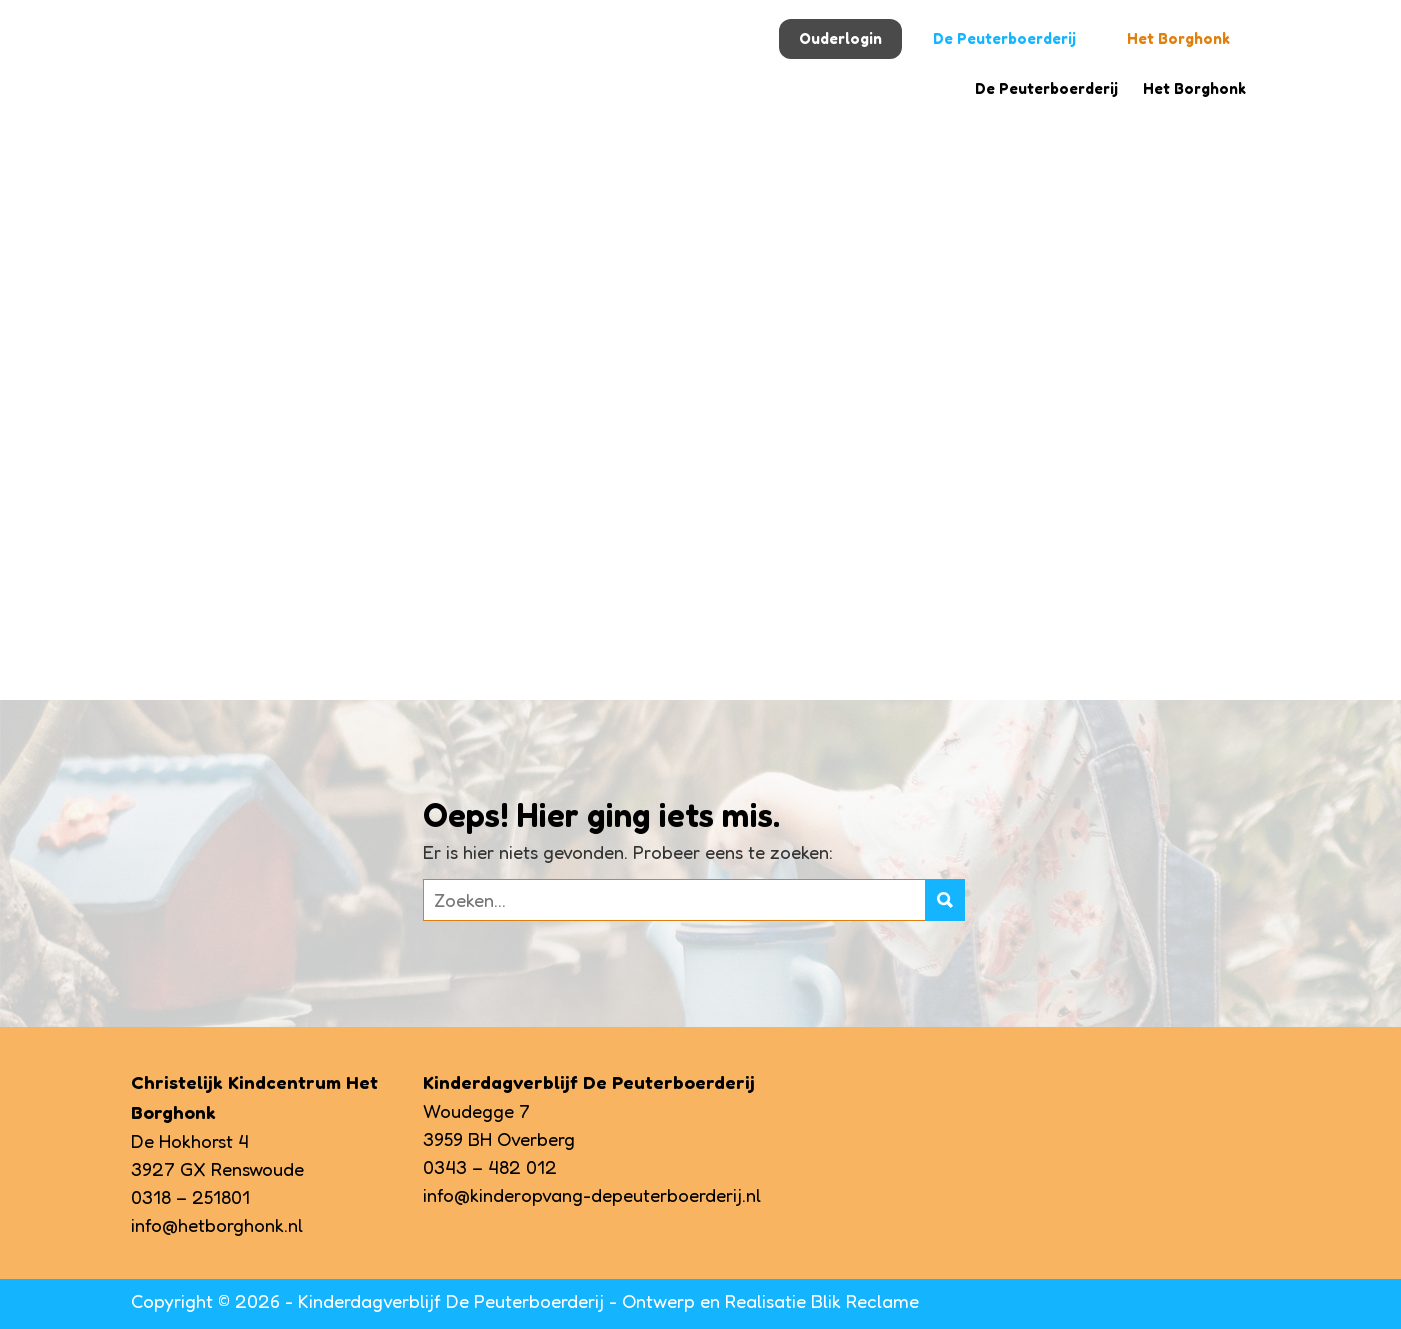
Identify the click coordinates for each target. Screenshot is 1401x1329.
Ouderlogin (840, 38)
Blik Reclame (865, 1301)
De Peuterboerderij (1004, 38)
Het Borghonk (1178, 38)
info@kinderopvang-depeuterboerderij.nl (592, 1195)
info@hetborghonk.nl (217, 1225)
